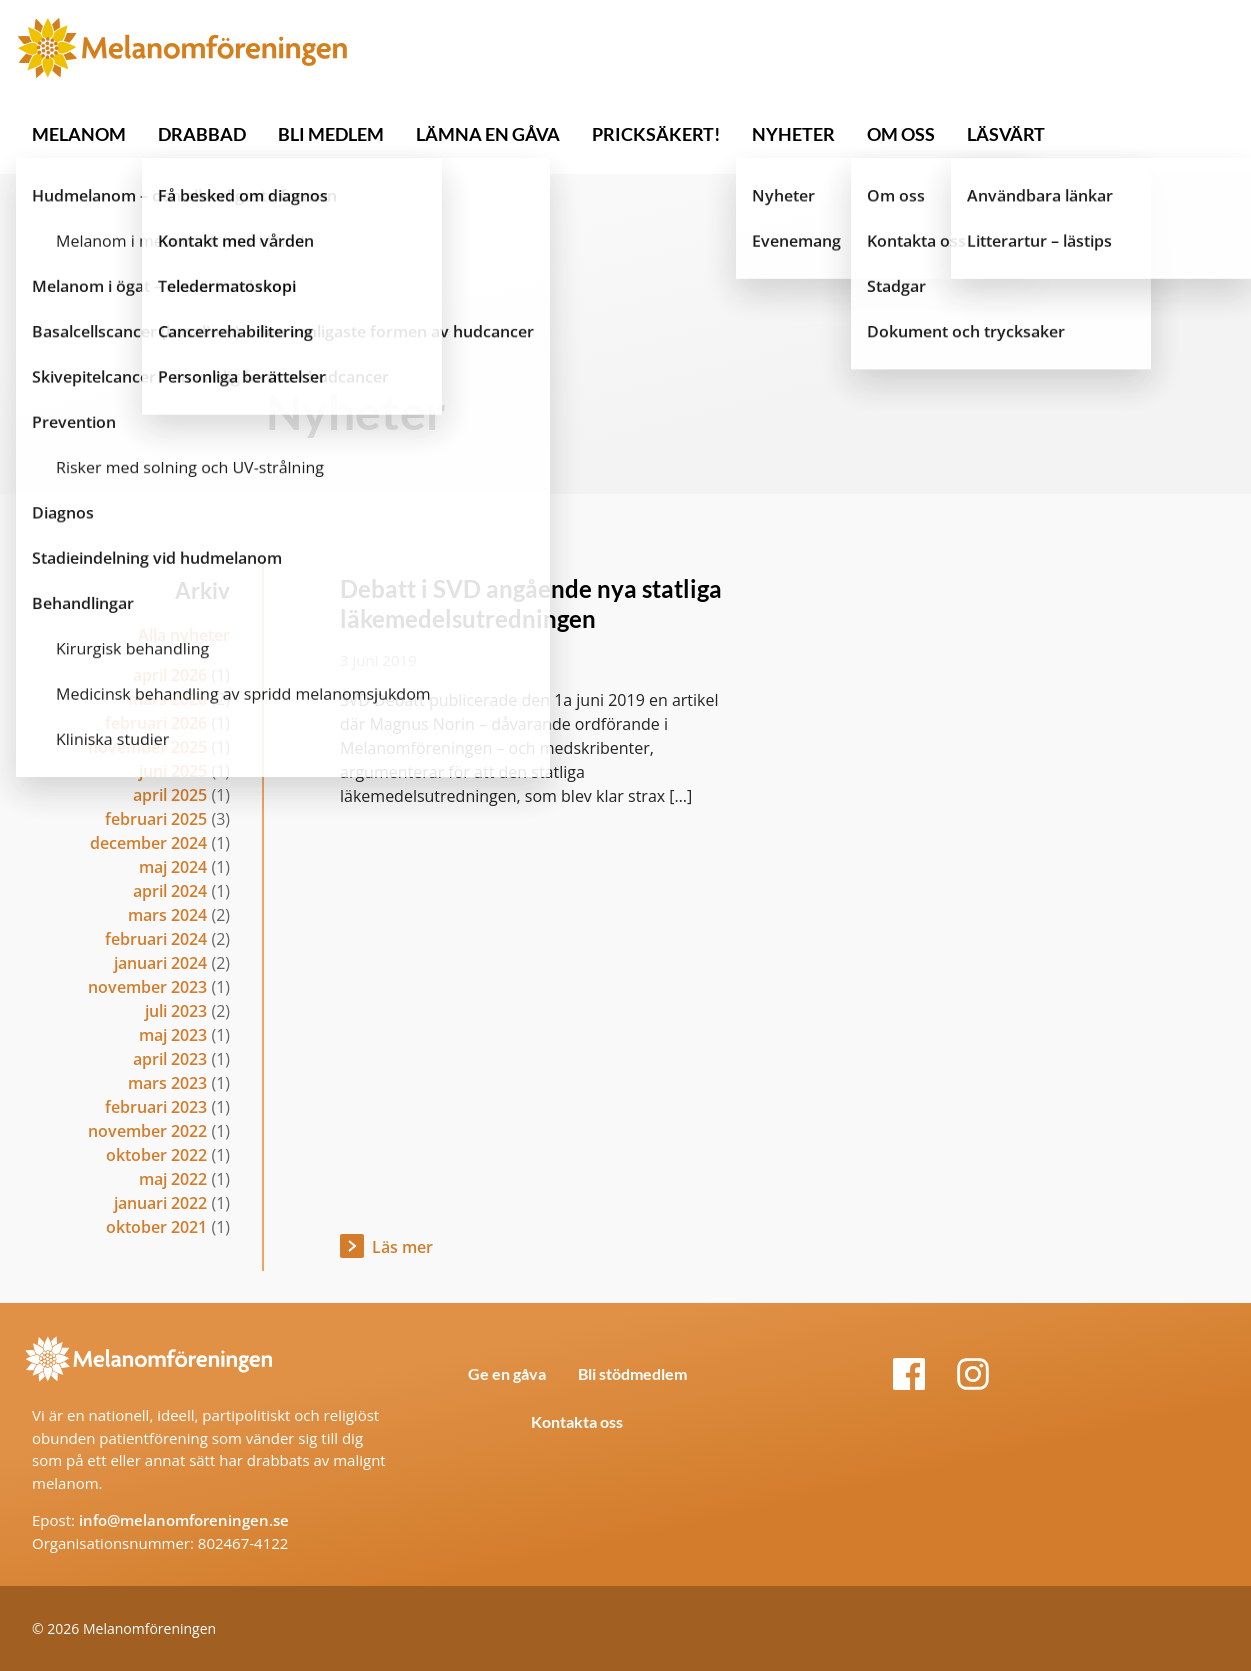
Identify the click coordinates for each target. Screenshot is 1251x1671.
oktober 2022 (156, 1155)
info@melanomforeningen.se (184, 1520)
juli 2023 (176, 1011)
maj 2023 (173, 1035)
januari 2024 (160, 963)
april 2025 (170, 795)
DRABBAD (202, 134)
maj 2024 (173, 867)
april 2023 (170, 1059)
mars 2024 (167, 915)
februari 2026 (156, 723)
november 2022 (147, 1131)
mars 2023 (167, 1083)
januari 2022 (160, 1203)
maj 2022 (173, 1179)
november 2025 (147, 747)
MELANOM (79, 134)
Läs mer (402, 1247)
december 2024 (148, 843)
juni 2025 (173, 771)
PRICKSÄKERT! (656, 134)
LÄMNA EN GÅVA (488, 134)
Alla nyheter (184, 635)
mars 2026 (167, 699)
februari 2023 (156, 1107)
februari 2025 (156, 819)
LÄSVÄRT (1006, 134)
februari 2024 (156, 939)
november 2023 (147, 987)
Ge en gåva (507, 1373)
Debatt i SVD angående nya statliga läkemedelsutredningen (531, 603)
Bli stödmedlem (632, 1373)
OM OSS (901, 134)
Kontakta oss (577, 1421)
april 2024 (170, 891)
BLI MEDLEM (331, 134)
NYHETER (793, 134)
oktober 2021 (156, 1227)
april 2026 (170, 675)
